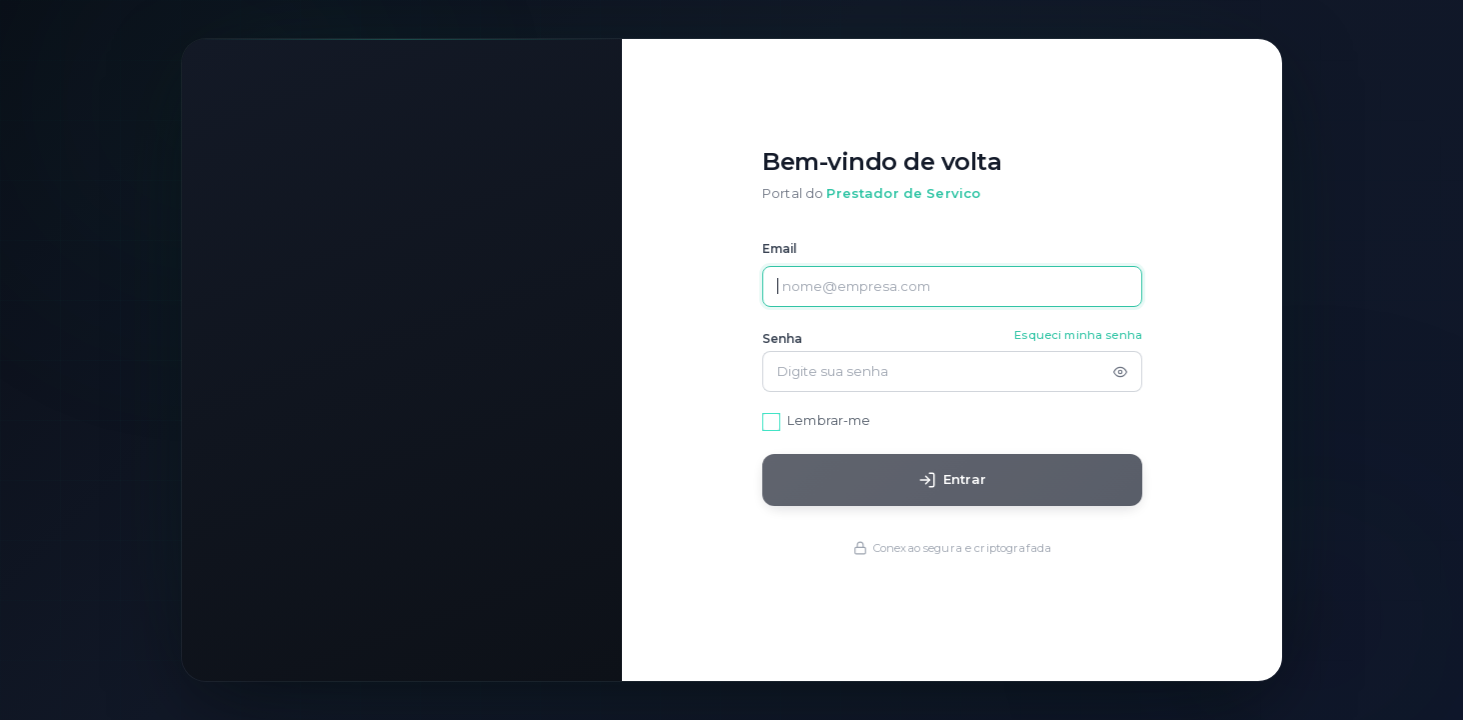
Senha (789, 339)
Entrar (958, 480)
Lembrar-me (835, 421)
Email (786, 249)
